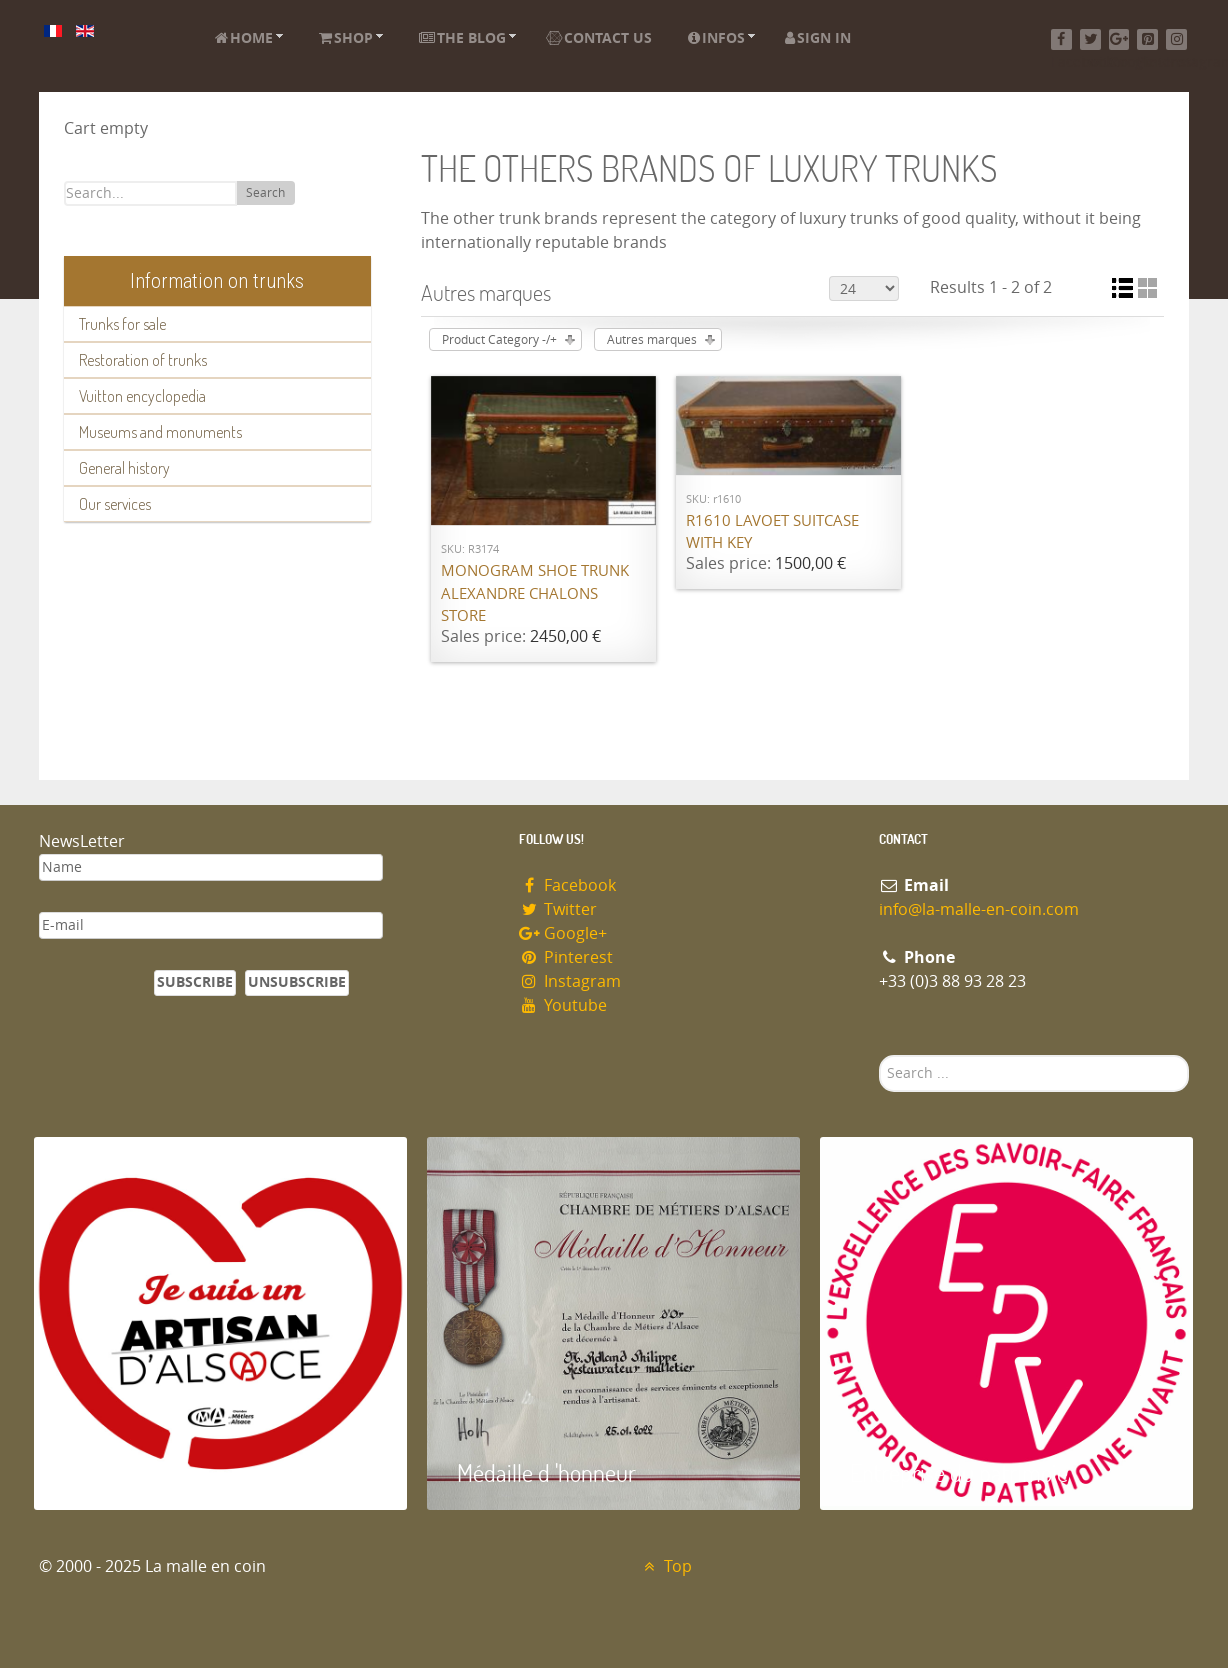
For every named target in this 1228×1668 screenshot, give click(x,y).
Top (665, 1566)
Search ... (879, 1055)
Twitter (558, 909)
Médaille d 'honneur (546, 1472)
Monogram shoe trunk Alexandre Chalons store (535, 593)
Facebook (567, 885)
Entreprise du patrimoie (959, 1472)
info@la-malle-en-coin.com (979, 909)
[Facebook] (1061, 39)
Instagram (570, 981)
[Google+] (1119, 39)
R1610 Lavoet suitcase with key (772, 532)
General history (124, 468)
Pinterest (566, 957)
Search (265, 193)
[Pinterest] (1147, 39)
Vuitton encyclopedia (142, 396)
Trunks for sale (122, 324)
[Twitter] (1090, 39)
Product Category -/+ (499, 340)
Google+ (563, 933)
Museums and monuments (160, 432)
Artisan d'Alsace (135, 1472)
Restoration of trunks (143, 360)
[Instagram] (1176, 39)
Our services (115, 504)
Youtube (563, 1005)
